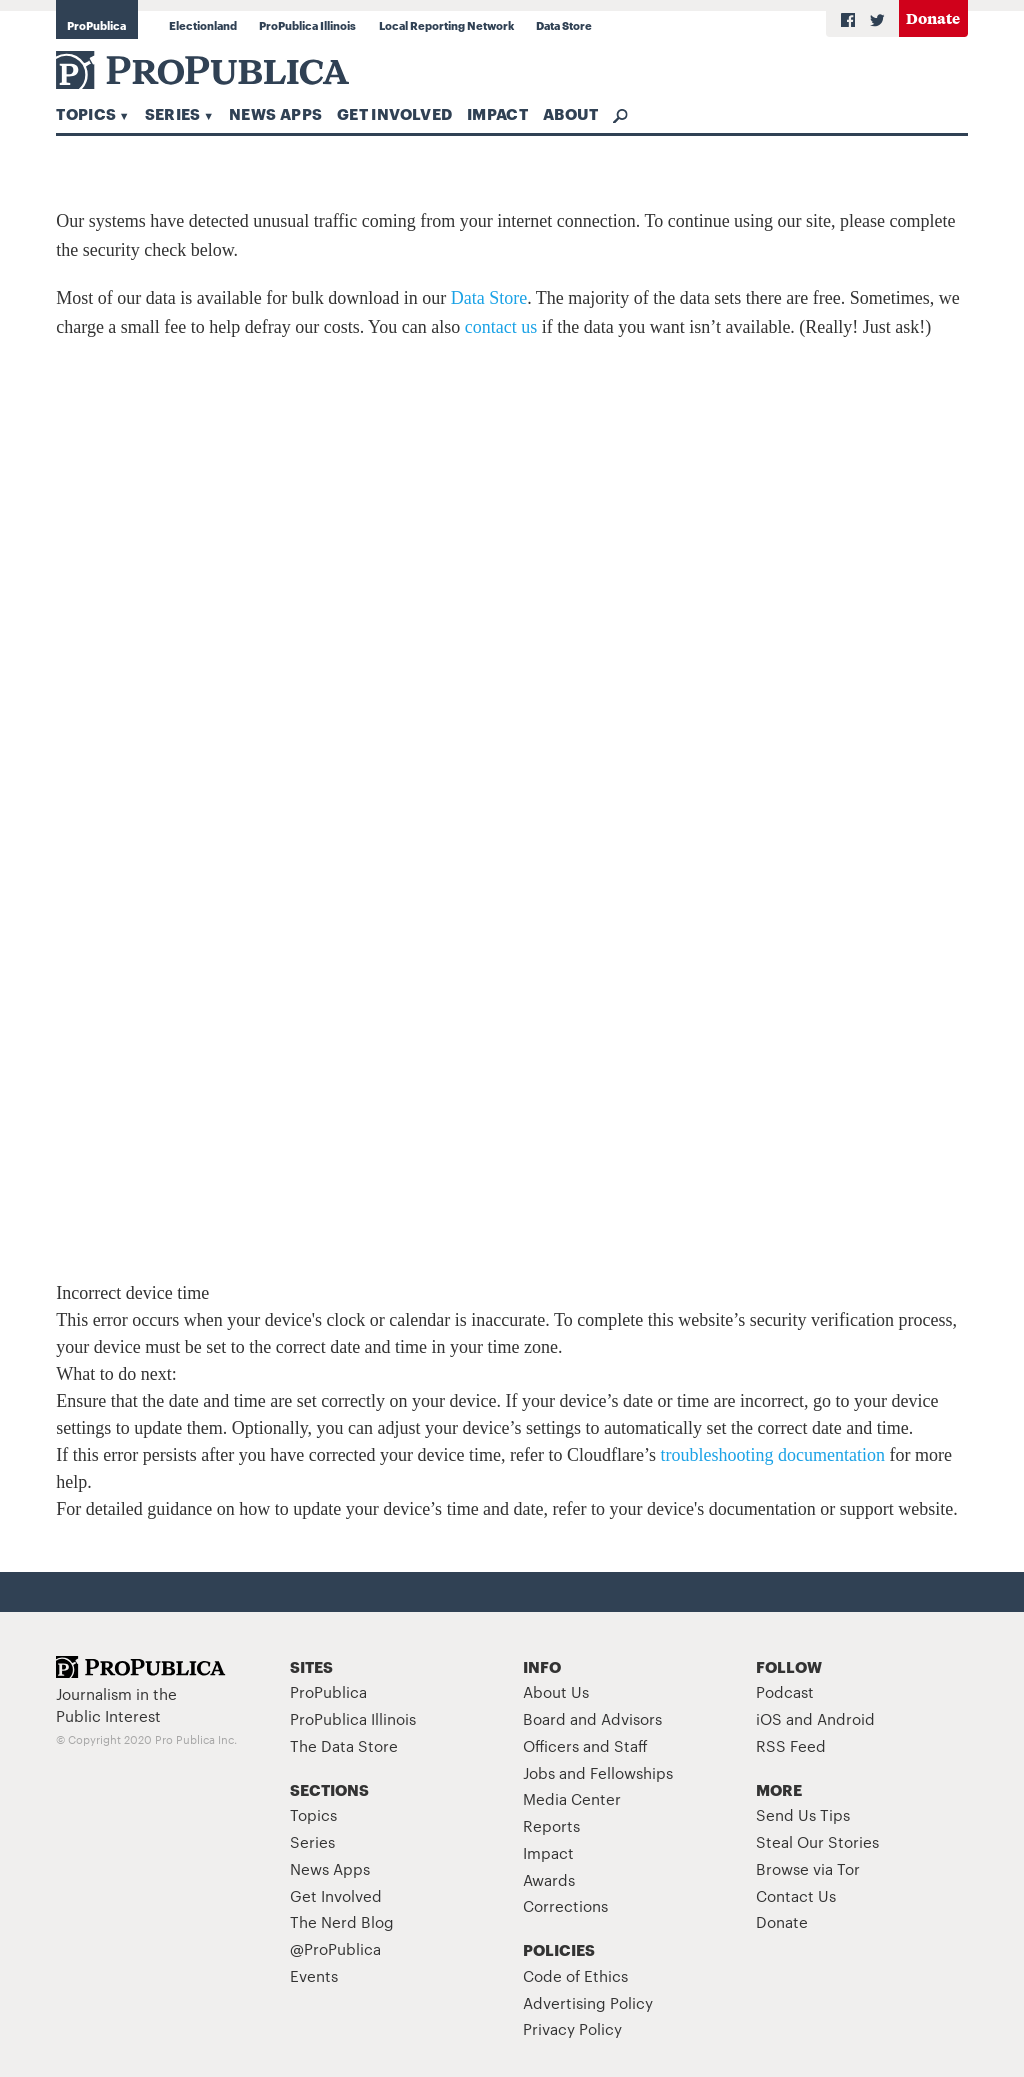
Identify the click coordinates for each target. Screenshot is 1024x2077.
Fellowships (631, 1772)
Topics (86, 113)
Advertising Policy (588, 2002)
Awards (549, 1879)
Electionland (203, 25)
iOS (769, 1718)
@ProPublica (335, 1948)
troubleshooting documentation (773, 1455)
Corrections (565, 1905)
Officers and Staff (585, 1745)
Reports (551, 1825)
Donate (933, 17)
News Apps (275, 113)
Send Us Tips (803, 1814)
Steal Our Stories (817, 1841)
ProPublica (96, 25)
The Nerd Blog (342, 1921)
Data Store (564, 25)
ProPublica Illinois (307, 25)
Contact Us (796, 1895)
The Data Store (344, 1745)
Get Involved (394, 113)
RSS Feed (791, 1745)
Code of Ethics (575, 1975)
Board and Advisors (592, 1718)
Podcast (785, 1691)
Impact (497, 113)
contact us (501, 327)
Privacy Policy (572, 2028)
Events (314, 1975)
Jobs (539, 1772)
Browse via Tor (808, 1868)
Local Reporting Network (446, 25)
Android (846, 1718)
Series (173, 113)
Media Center (572, 1798)
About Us (556, 1691)
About (571, 113)
